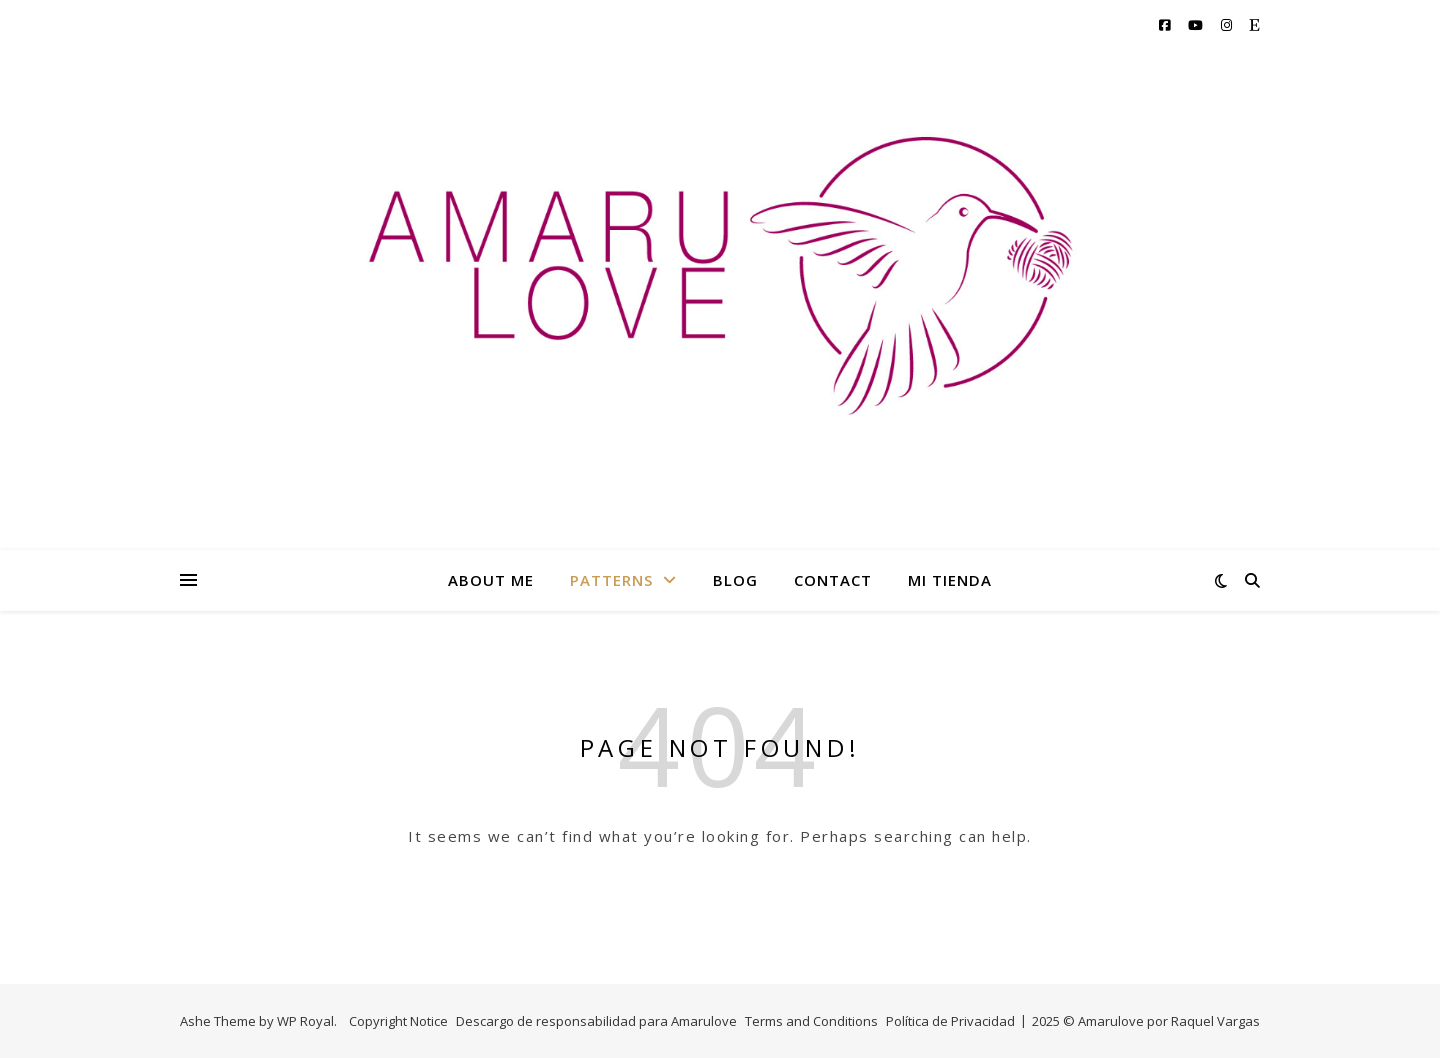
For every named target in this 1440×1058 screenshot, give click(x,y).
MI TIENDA (950, 580)
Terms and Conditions (811, 1021)
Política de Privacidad (950, 1021)
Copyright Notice (398, 1021)
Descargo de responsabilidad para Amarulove (596, 1021)
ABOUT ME (491, 580)
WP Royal (305, 1021)
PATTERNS (611, 580)
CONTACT (833, 580)
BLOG (735, 580)
